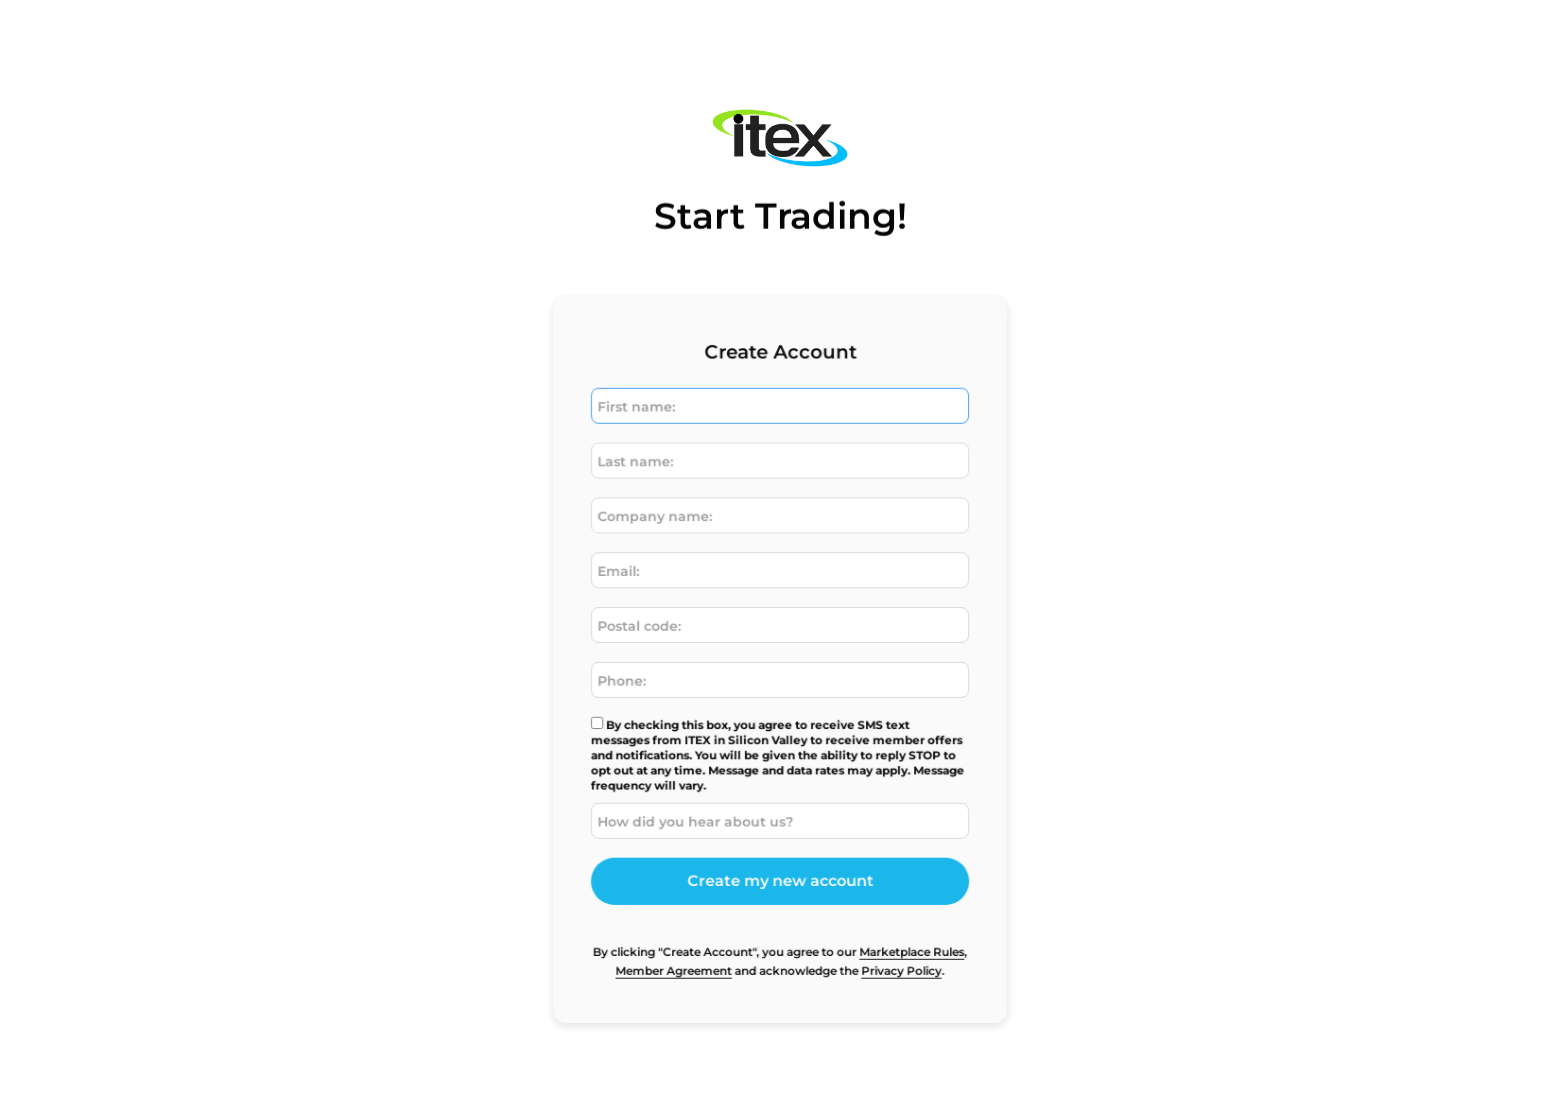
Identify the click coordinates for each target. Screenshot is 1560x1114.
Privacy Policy (896, 959)
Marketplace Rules (906, 941)
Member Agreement (678, 959)
